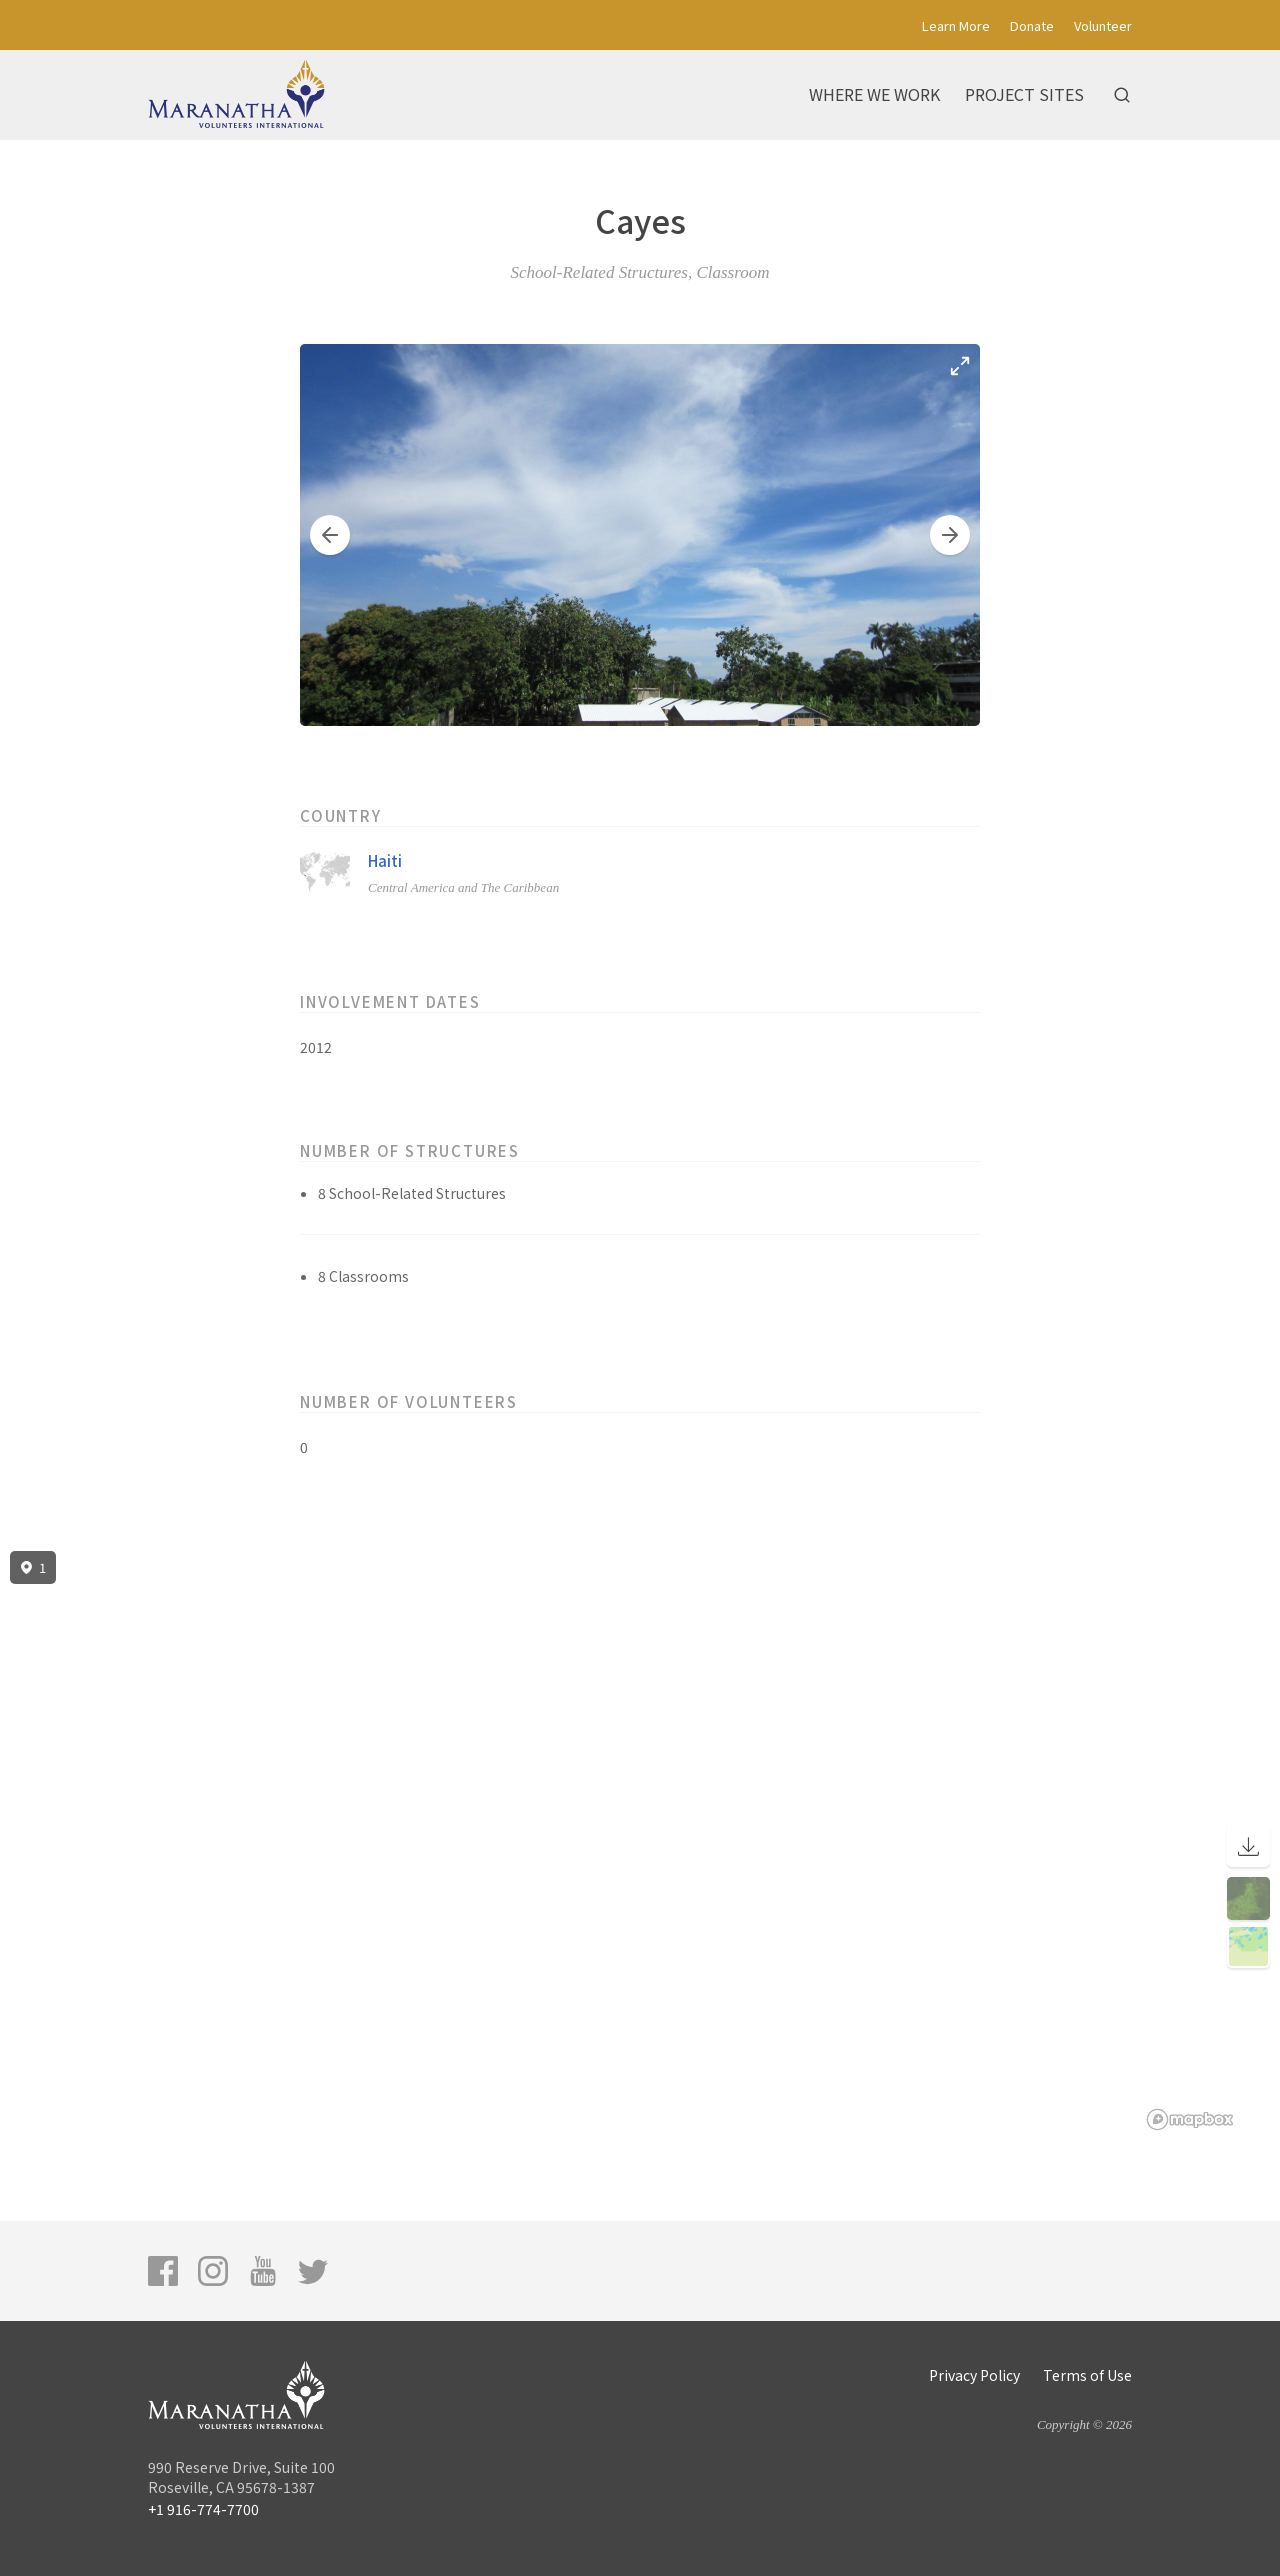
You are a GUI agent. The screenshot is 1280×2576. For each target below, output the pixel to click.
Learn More (956, 25)
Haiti (385, 860)
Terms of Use (1087, 2375)
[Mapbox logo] (1190, 2119)
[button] (330, 535)
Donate (1032, 25)
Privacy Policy (974, 2375)
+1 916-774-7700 (203, 2509)
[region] (640, 1841)
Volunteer (1103, 25)
